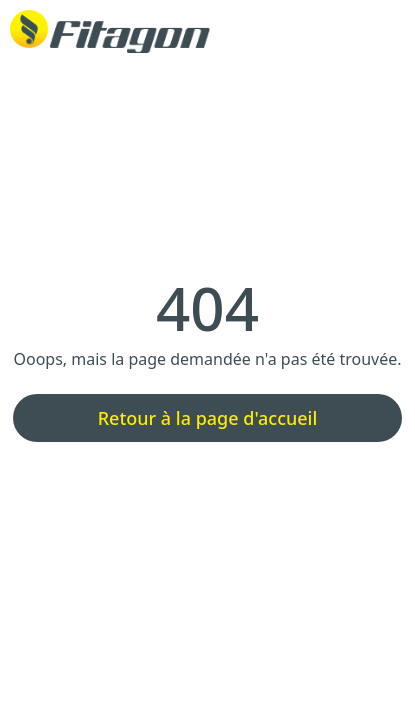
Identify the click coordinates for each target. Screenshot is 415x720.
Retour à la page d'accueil (208, 418)
